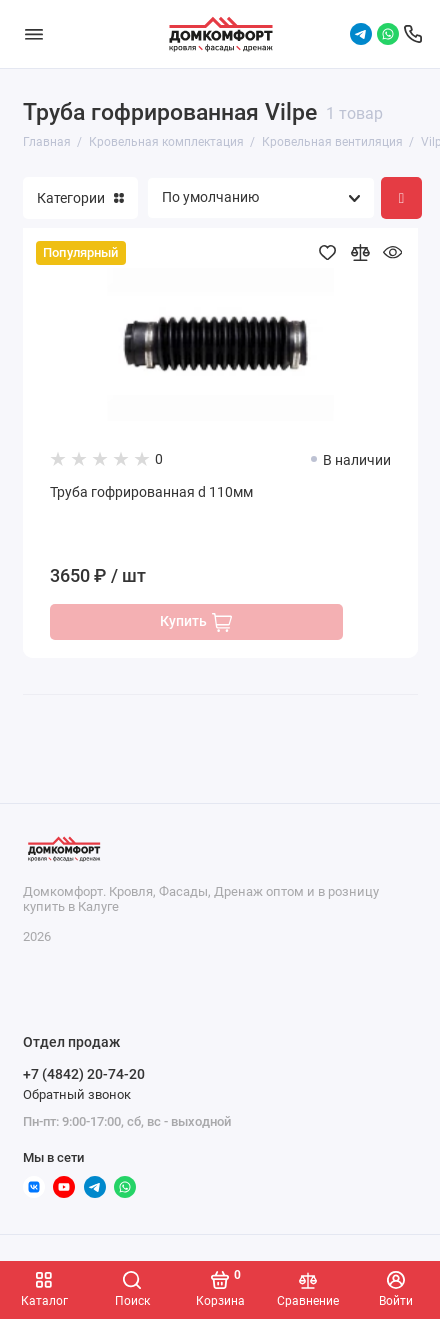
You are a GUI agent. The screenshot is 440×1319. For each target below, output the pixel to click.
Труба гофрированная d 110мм (151, 492)
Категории (80, 198)
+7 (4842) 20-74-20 (84, 1074)
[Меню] (34, 34)
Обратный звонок (77, 1094)
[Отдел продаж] (413, 34)
